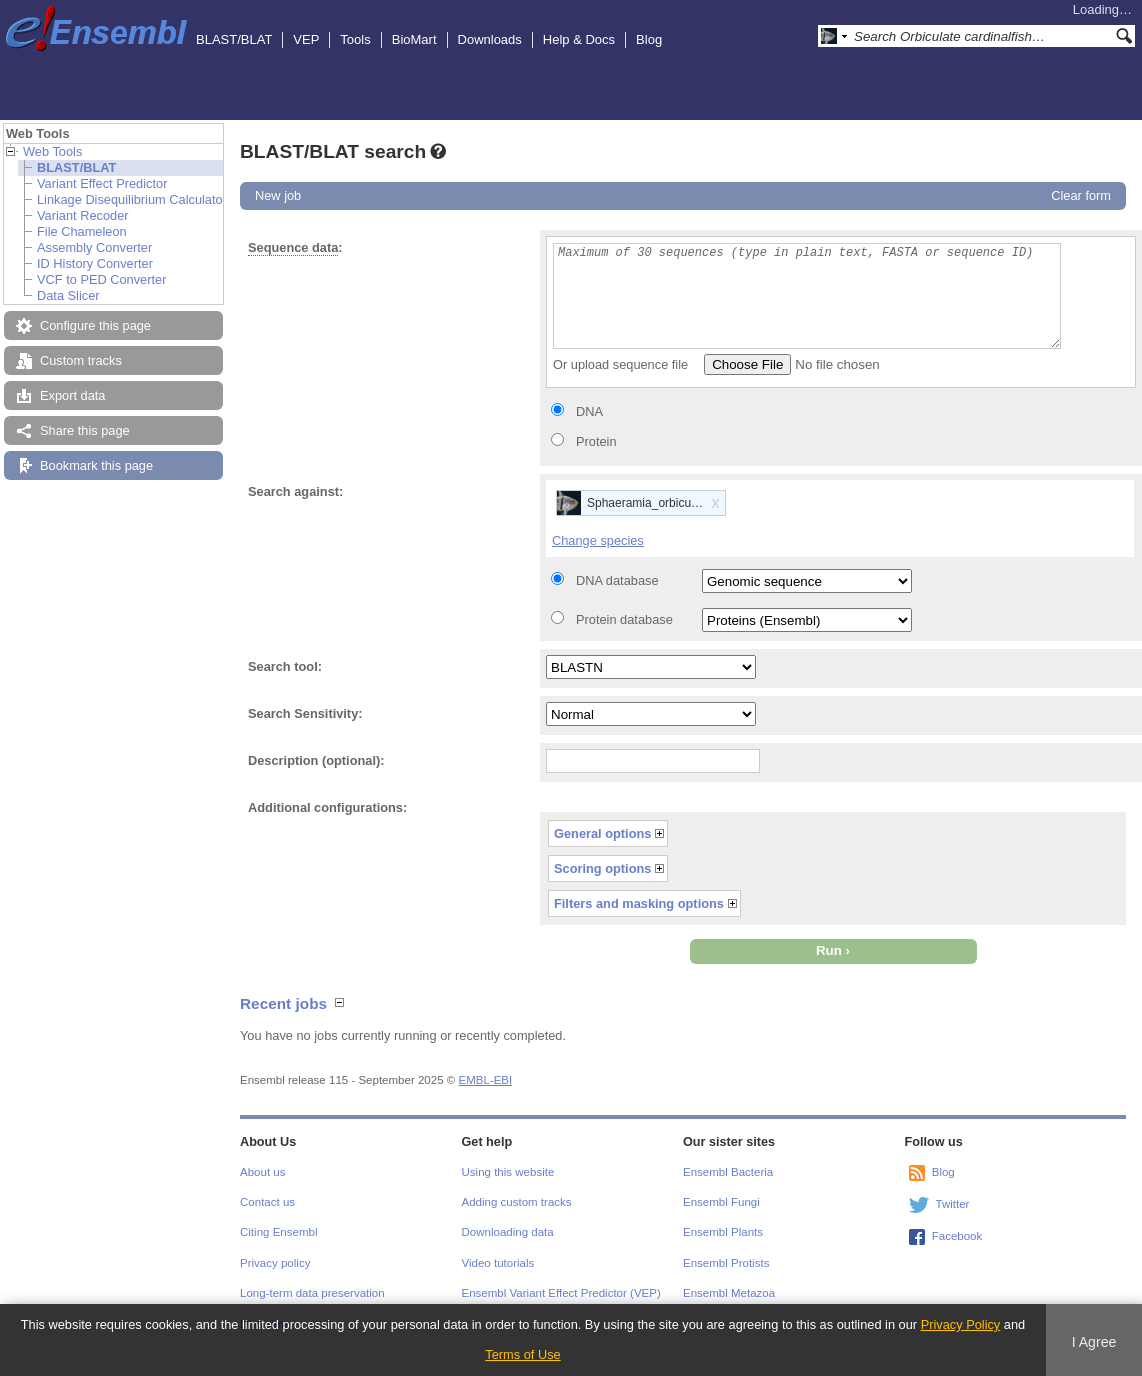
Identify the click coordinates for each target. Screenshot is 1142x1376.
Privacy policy (275, 1263)
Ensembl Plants (723, 1232)
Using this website (508, 1172)
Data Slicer (68, 295)
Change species (598, 540)
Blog (649, 39)
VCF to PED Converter (101, 279)
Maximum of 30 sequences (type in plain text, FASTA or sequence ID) (807, 296)
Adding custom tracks (517, 1202)
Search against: (295, 491)
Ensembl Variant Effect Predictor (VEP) (561, 1293)
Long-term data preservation (312, 1293)
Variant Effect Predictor (102, 183)
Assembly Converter (94, 247)
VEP (306, 39)
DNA (589, 411)
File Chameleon (82, 231)
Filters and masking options (639, 903)
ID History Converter (95, 263)
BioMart (414, 39)
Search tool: (285, 666)
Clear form (1081, 195)
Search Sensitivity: (305, 713)
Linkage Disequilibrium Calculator (132, 199)
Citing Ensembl (278, 1232)
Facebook (957, 1236)
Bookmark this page (96, 465)
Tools (355, 39)
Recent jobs (283, 1003)
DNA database (617, 580)
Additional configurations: (327, 807)
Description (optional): (316, 760)
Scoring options (602, 868)
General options (602, 833)
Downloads (490, 39)
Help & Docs (579, 39)
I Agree (1094, 1342)
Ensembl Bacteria (728, 1172)
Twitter (953, 1204)
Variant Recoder (83, 215)
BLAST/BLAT (234, 39)
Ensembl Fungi (721, 1202)
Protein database (624, 619)
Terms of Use (522, 1354)
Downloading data (508, 1232)
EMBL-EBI (485, 1080)
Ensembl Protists (726, 1263)
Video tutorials (498, 1263)
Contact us (267, 1202)
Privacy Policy (961, 1324)
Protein (596, 441)
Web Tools (52, 151)
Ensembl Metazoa (729, 1293)
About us (262, 1172)
